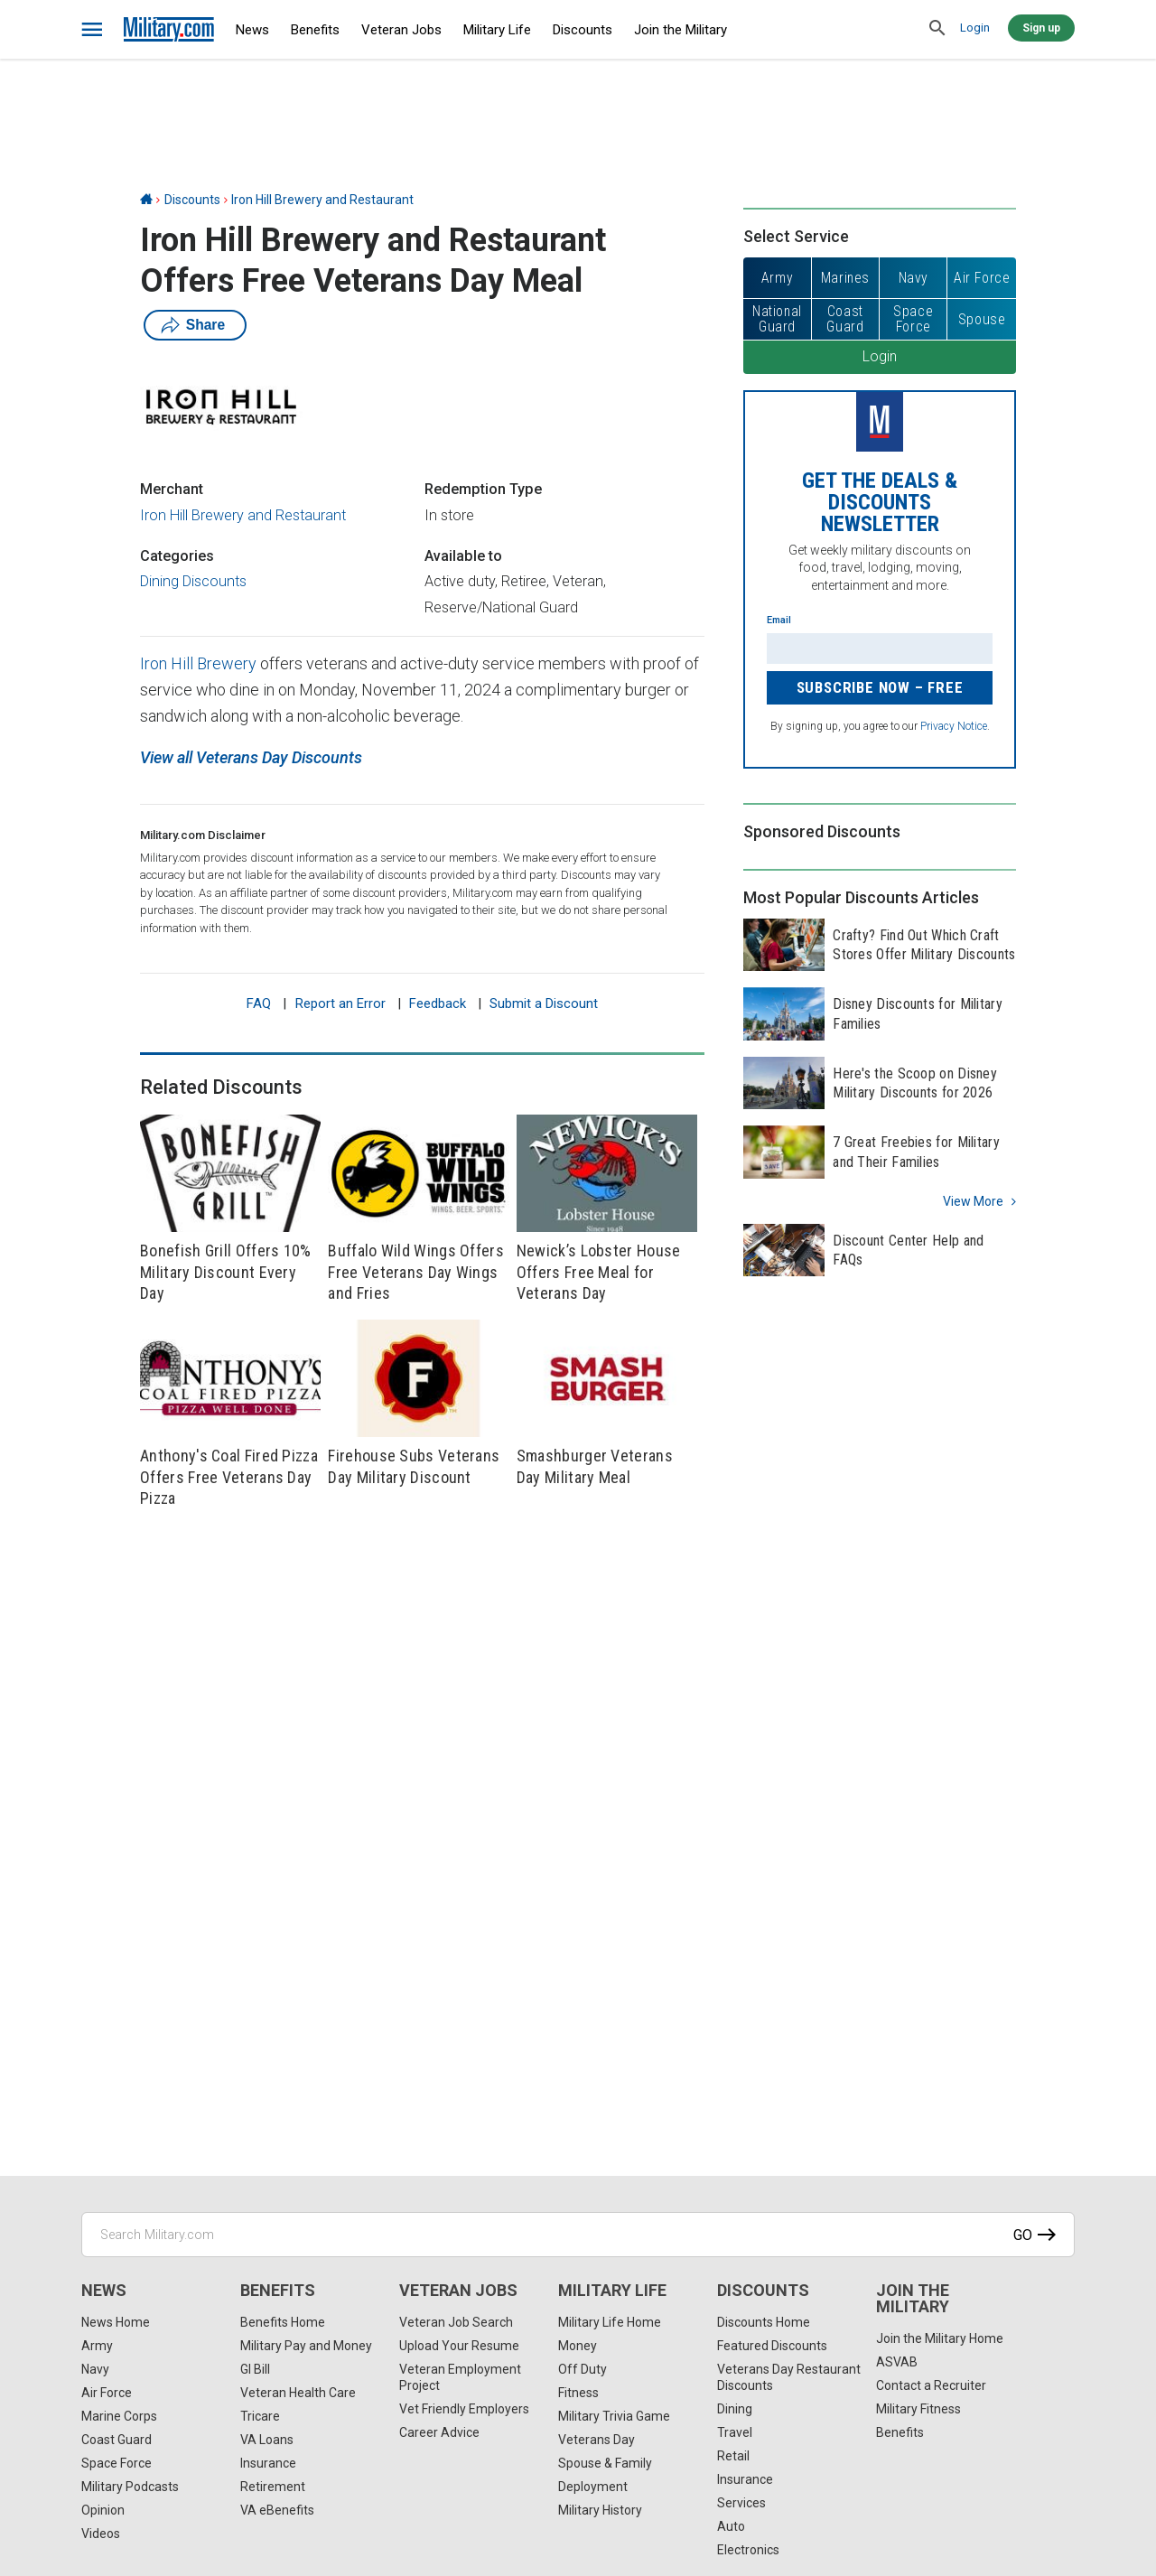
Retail (733, 2456)
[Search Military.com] (578, 2234)
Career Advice (439, 2432)
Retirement (272, 2486)
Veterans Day (596, 2439)
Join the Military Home (939, 2338)
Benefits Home (282, 2322)
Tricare (260, 2416)
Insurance (268, 2463)
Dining (734, 2409)
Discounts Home (763, 2322)
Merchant (171, 489)
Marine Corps (119, 2416)
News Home (115, 2322)
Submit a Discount (543, 1003)
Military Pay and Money (306, 2345)
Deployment (593, 2486)
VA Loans (267, 2439)
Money (577, 2345)
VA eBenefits (277, 2510)
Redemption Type (483, 489)
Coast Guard (116, 2439)
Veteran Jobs (401, 30)
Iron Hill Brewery (200, 663)
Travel (734, 2432)
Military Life (497, 30)
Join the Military (680, 30)
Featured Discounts (772, 2345)
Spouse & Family (605, 2463)
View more (973, 1201)
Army (97, 2345)
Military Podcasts (130, 2486)
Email (779, 620)
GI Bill (255, 2369)
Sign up (1041, 28)
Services (741, 2503)
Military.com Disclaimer (203, 835)
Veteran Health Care (298, 2392)
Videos (100, 2533)
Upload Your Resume (459, 2345)
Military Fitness (918, 2409)
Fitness (578, 2392)
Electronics (748, 2550)
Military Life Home (609, 2322)
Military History (600, 2510)
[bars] (92, 30)
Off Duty (582, 2369)
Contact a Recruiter (931, 2385)
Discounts (582, 30)
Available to (463, 556)
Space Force (116, 2463)
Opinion (103, 2510)
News (252, 30)
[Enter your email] (880, 648)
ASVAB (897, 2362)
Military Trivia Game (614, 2416)
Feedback (437, 1003)
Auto (731, 2526)
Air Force (106, 2392)
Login (975, 27)
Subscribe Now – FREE (880, 687)
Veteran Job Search (456, 2322)
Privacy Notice (953, 726)
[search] (937, 29)
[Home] (146, 199)
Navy (95, 2369)
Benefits (315, 30)
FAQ (259, 1003)
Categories (177, 556)
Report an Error (340, 1003)
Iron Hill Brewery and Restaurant (322, 199)
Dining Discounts (193, 581)
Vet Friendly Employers (464, 2409)
